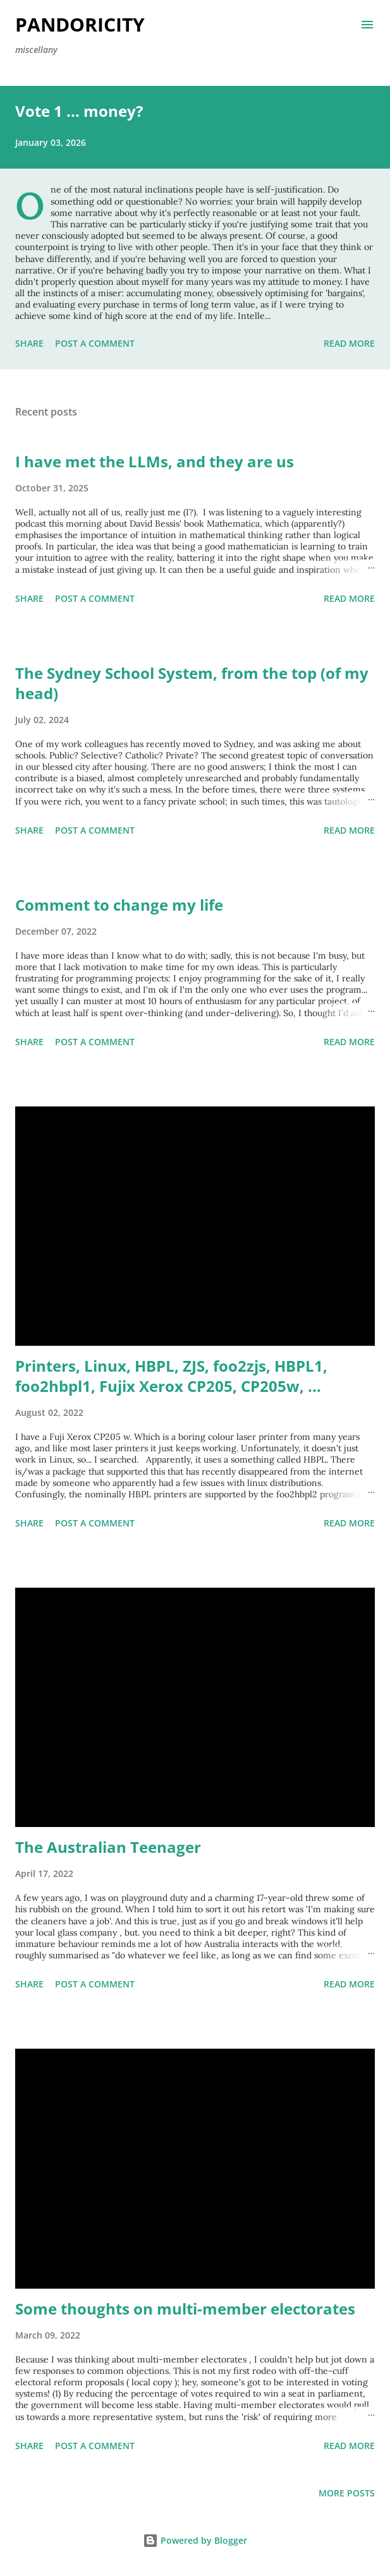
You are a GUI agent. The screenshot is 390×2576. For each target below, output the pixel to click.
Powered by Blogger (195, 2540)
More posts (347, 2493)
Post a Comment (95, 343)
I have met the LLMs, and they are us (154, 461)
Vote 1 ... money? (79, 110)
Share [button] (29, 343)
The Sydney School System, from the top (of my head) (192, 683)
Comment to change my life (119, 904)
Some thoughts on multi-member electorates (185, 2308)
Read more (349, 343)
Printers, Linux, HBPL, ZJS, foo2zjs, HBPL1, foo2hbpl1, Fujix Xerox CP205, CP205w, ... (171, 1375)
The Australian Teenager (108, 1846)
